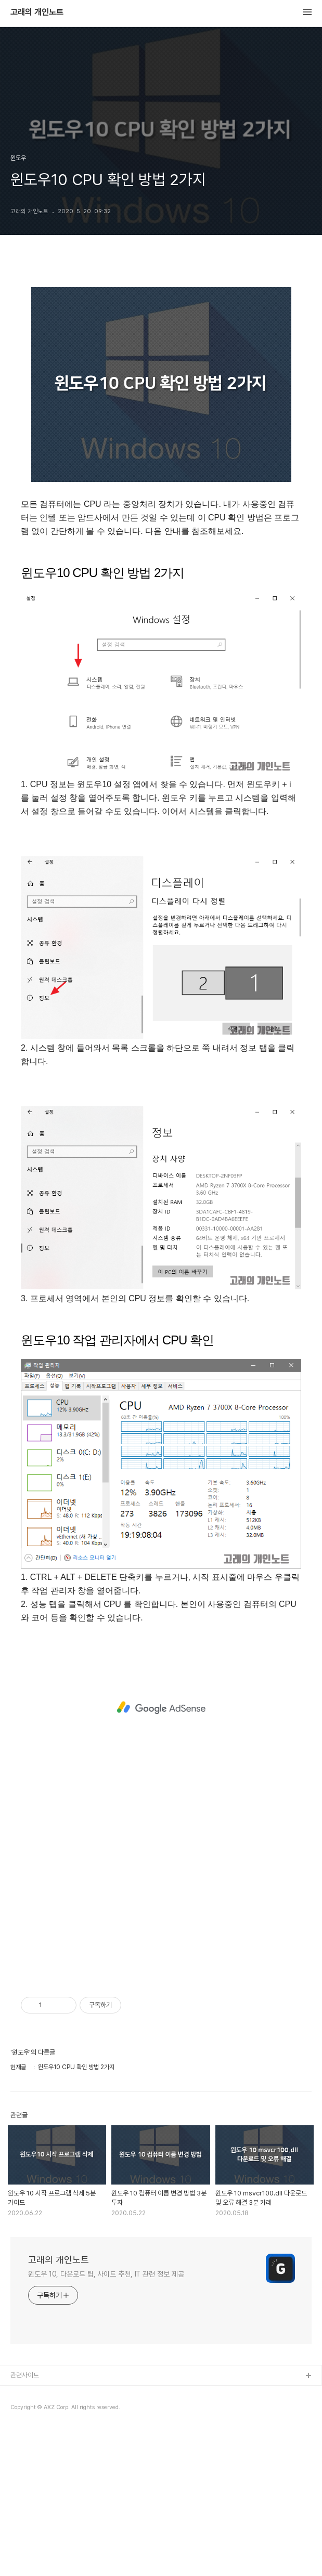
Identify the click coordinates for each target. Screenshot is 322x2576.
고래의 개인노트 (36, 12)
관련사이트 (24, 2375)
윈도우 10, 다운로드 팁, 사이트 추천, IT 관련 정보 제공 (106, 2274)
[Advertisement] (161, 1708)
